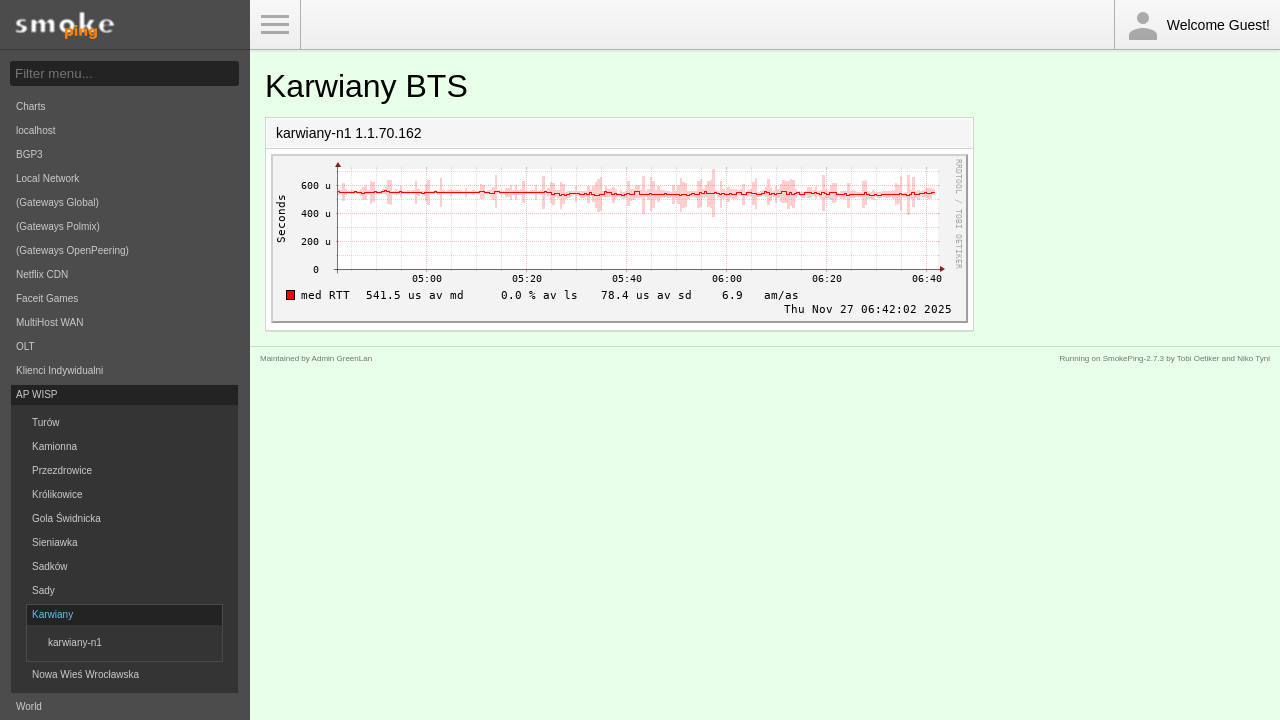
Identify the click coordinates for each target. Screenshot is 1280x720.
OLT (25, 346)
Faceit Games (47, 298)
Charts (30, 106)
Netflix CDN (42, 274)
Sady (43, 590)
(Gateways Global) (57, 202)
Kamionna (54, 446)
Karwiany (52, 614)
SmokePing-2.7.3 (1133, 358)
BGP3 (29, 154)
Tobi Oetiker (1198, 358)
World (29, 706)
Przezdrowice (62, 470)
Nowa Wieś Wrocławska (85, 674)
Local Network (47, 178)
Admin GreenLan (342, 358)
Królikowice (57, 494)
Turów (45, 422)
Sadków (50, 566)
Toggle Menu (275, 25)
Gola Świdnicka (66, 518)
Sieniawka (55, 542)
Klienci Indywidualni (59, 370)
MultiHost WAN (49, 322)
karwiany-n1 (75, 642)
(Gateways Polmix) (58, 226)
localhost (35, 130)
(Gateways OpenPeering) (72, 250)
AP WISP (37, 394)
